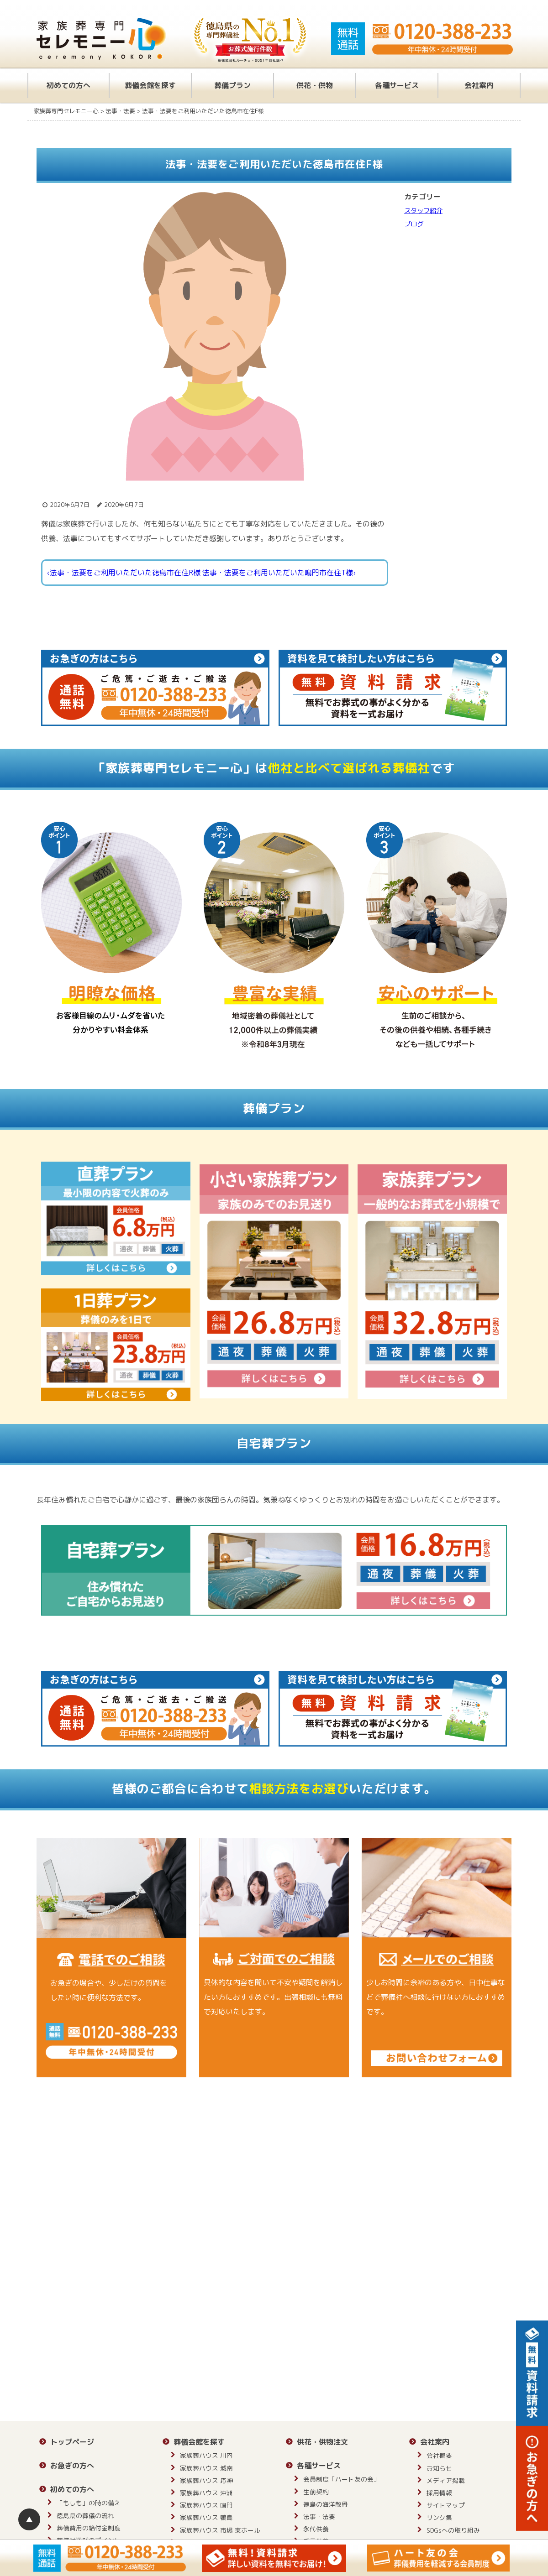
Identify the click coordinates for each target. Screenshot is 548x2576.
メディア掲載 (446, 2480)
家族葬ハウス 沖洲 (206, 2492)
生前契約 (316, 2491)
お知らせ (439, 2468)
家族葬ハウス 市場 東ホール (220, 2530)
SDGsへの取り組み (453, 2530)
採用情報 (439, 2492)
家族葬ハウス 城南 (206, 2468)
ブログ (413, 224)
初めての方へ (68, 85)
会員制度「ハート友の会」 (341, 2479)
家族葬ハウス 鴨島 (206, 2517)
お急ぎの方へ (72, 2466)
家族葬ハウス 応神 (206, 2480)
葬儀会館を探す (150, 85)
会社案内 (479, 85)
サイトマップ (446, 2505)
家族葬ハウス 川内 (206, 2455)
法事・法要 (319, 2516)
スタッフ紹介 (423, 210)
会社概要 (439, 2455)
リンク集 (439, 2517)
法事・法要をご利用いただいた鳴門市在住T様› (279, 573)
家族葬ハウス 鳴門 (206, 2505)
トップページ (72, 2442)
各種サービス (397, 85)
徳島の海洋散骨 (325, 2504)
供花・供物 (314, 85)
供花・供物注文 (322, 2442)
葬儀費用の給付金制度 (89, 2528)
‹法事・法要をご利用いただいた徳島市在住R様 (123, 573)
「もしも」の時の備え (89, 2502)
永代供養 (316, 2528)
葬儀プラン (232, 85)
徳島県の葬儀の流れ (85, 2515)
